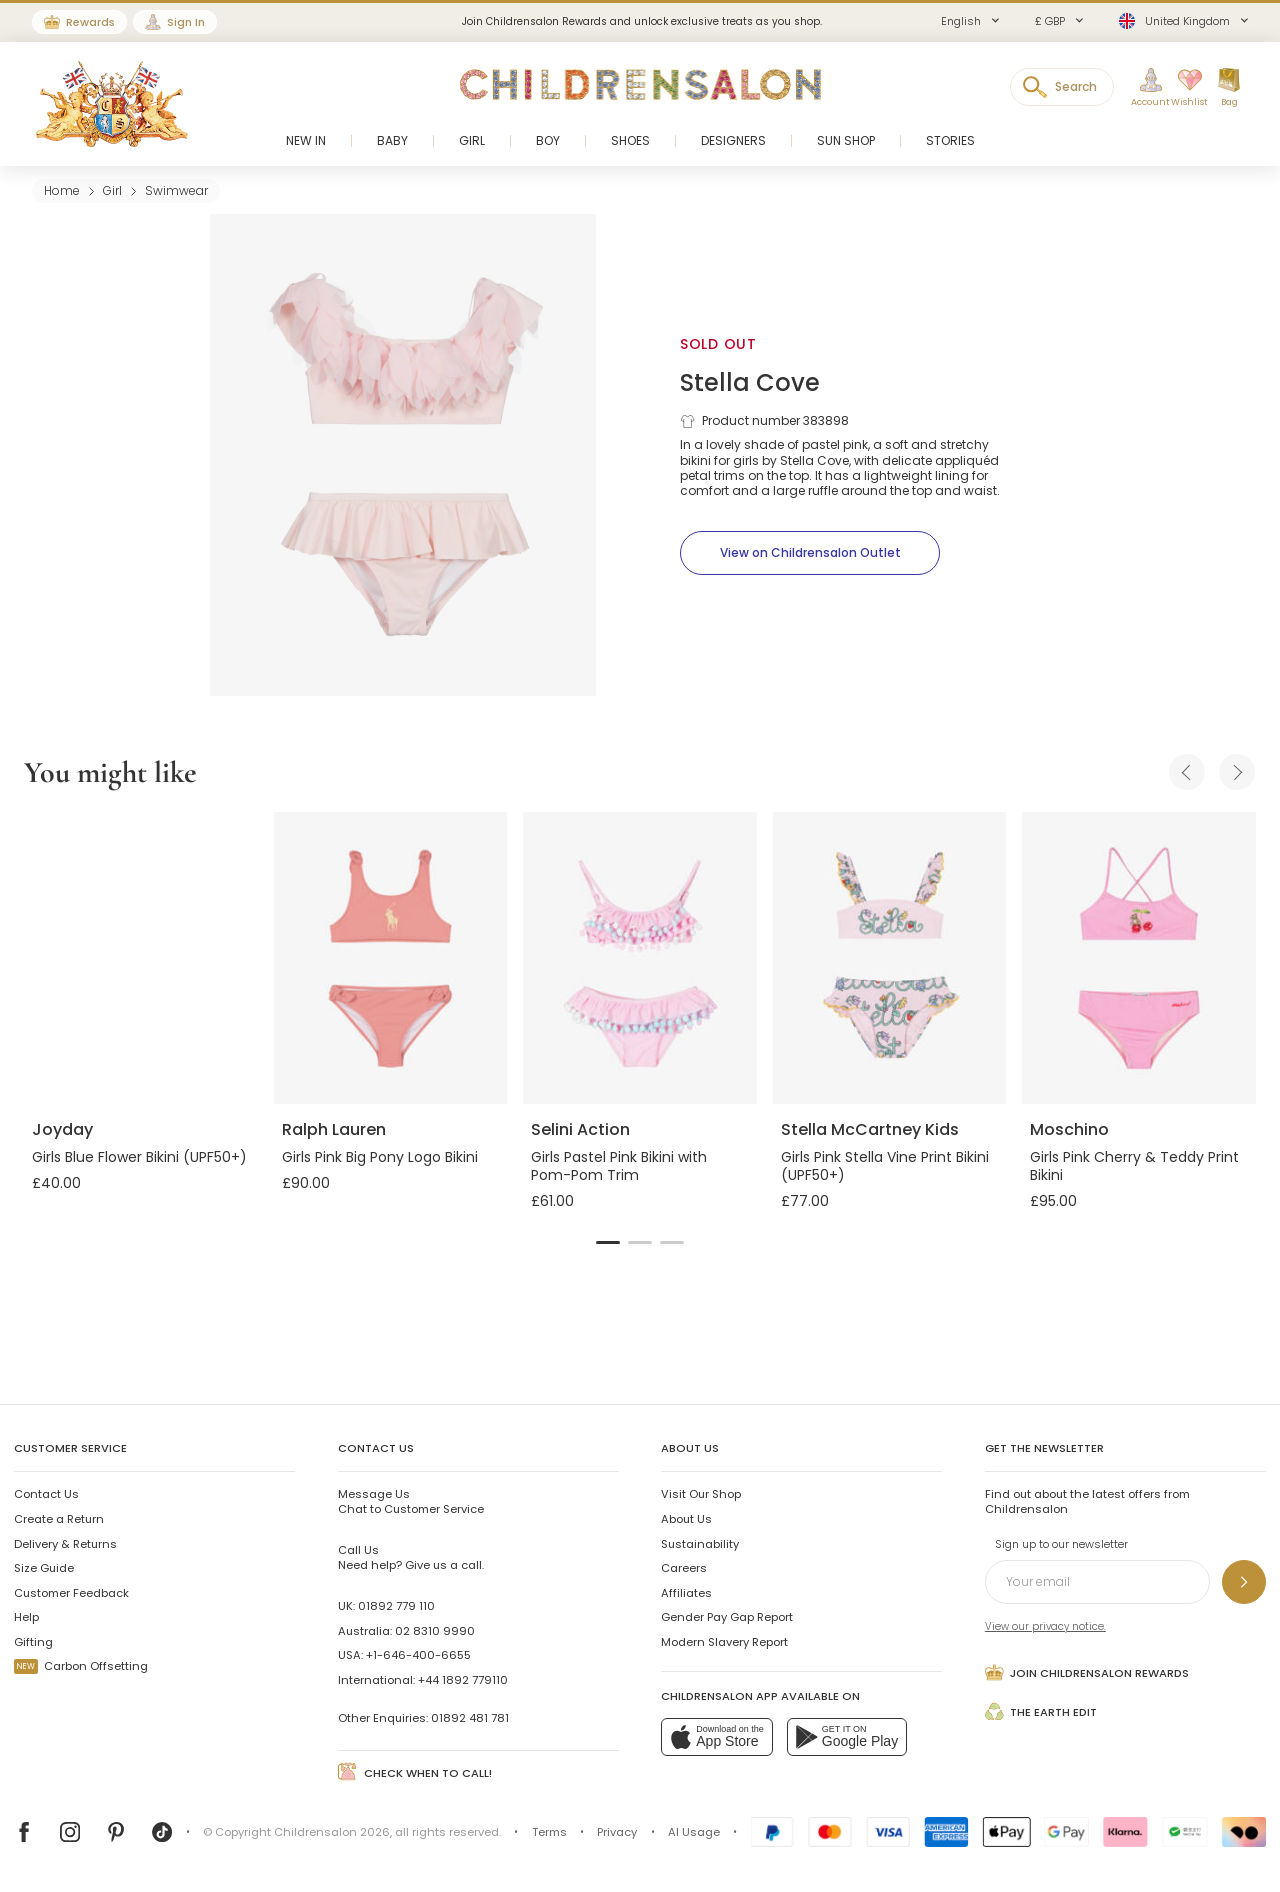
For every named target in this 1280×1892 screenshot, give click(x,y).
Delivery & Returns (65, 1544)
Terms (549, 1832)
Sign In (186, 22)
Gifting (33, 1642)
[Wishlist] (1183, 88)
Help (26, 1617)
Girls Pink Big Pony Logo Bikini (380, 1157)
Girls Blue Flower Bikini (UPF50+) (139, 1157)
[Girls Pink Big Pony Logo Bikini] (391, 958)
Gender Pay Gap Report (727, 1617)
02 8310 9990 (435, 1631)
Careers (684, 1568)
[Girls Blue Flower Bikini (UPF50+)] (141, 958)
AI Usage (694, 1832)
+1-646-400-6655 (418, 1655)
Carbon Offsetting (81, 1666)
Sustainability (700, 1544)
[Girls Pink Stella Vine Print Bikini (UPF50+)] (890, 958)
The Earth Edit (1041, 1711)
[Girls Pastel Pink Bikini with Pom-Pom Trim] (640, 958)
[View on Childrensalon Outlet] (810, 553)
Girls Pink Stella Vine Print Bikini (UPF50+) (885, 1166)
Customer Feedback (71, 1593)
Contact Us (46, 1494)
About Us (686, 1519)
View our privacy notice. (1045, 1626)
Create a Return (59, 1519)
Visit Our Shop (701, 1494)
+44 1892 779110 (463, 1680)
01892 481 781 (470, 1718)
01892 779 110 (396, 1606)
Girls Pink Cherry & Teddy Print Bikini (1134, 1166)
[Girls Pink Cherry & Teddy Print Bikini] (1139, 958)
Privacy (617, 1832)
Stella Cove (750, 382)
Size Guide (44, 1568)
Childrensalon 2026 (332, 1832)
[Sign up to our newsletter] (1244, 1582)
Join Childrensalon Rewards (1087, 1672)
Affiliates (686, 1593)
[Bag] (1229, 88)
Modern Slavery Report (724, 1642)
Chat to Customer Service (411, 1501)
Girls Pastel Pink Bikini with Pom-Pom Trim (619, 1166)
